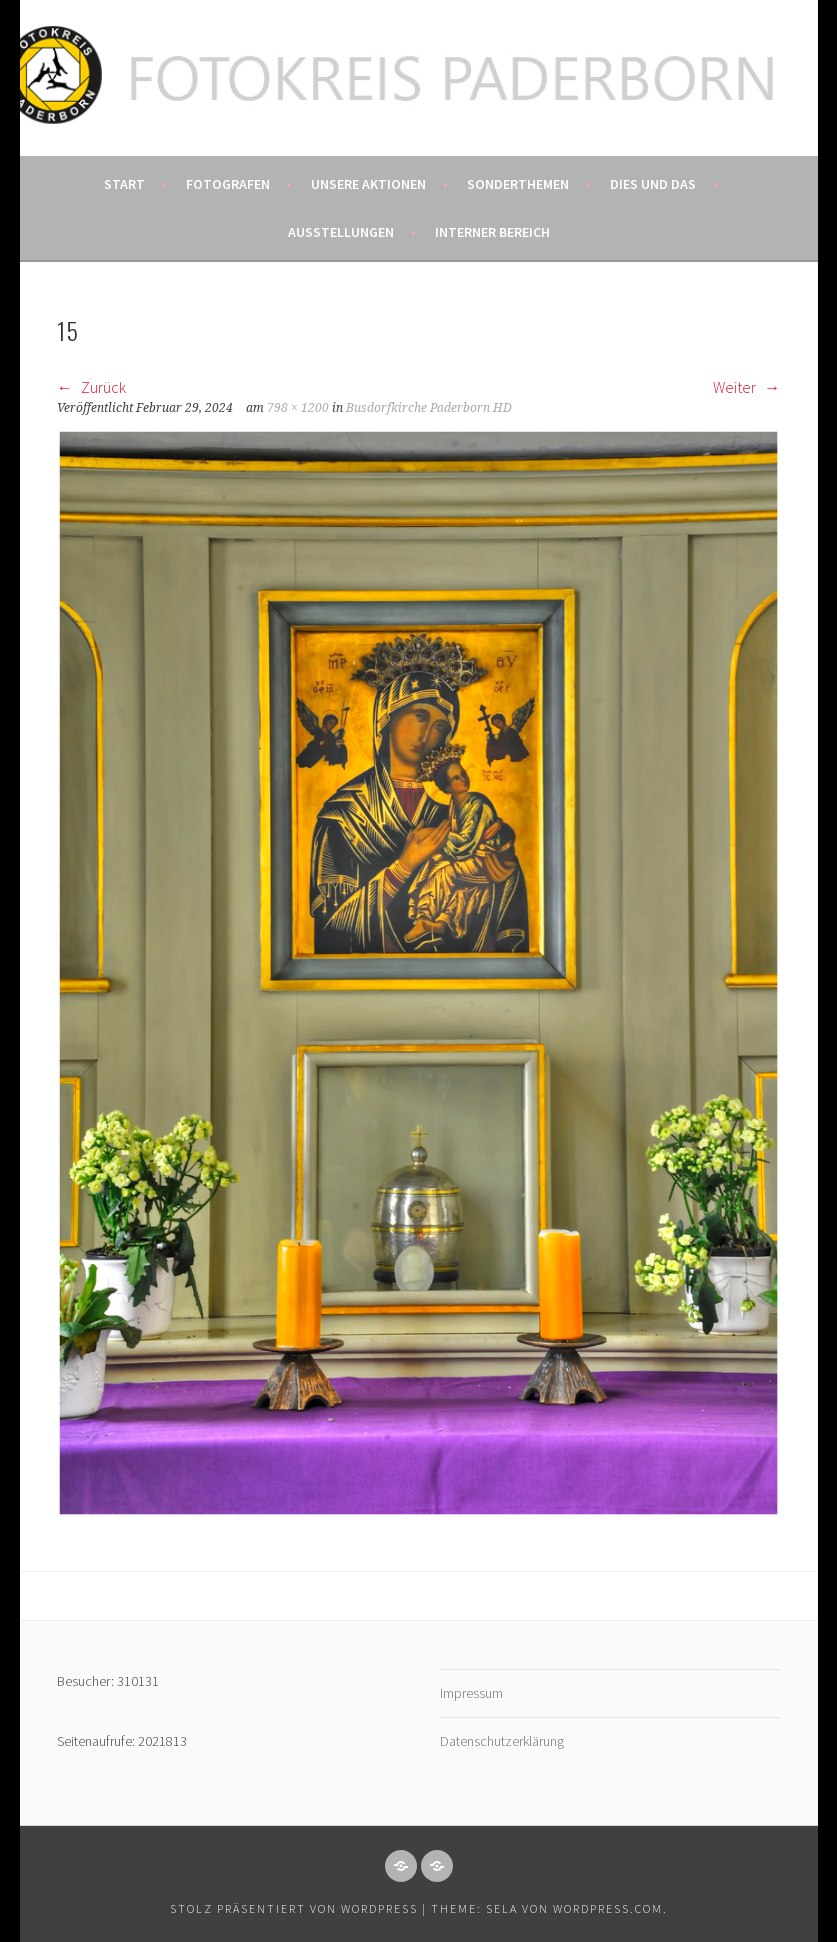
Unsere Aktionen (368, 184)
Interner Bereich (492, 232)
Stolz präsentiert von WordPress (294, 1908)
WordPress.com (608, 1908)
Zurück (91, 387)
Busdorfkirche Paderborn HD (429, 408)
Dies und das (653, 184)
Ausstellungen (341, 232)
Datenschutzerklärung (502, 1741)
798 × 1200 (298, 408)
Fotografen (228, 184)
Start (124, 184)
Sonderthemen (518, 184)
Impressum (471, 1693)
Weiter (746, 387)
